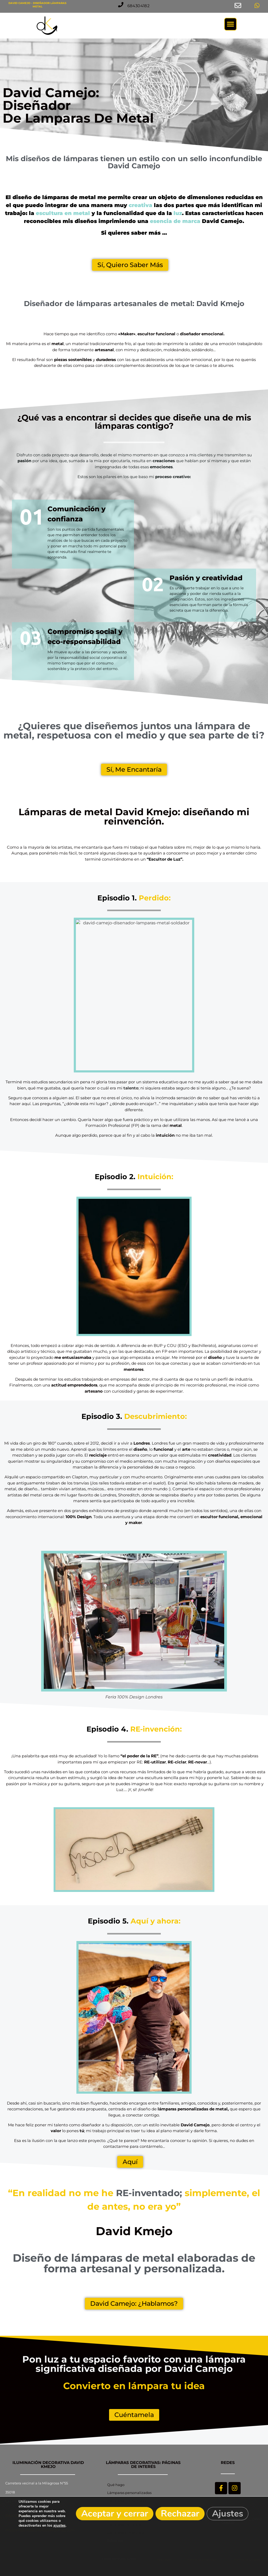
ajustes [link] (59, 2525)
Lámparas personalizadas (129, 2493)
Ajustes (227, 2514)
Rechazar (180, 2514)
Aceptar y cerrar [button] (114, 2514)
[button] (138, 5)
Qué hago (115, 2485)
